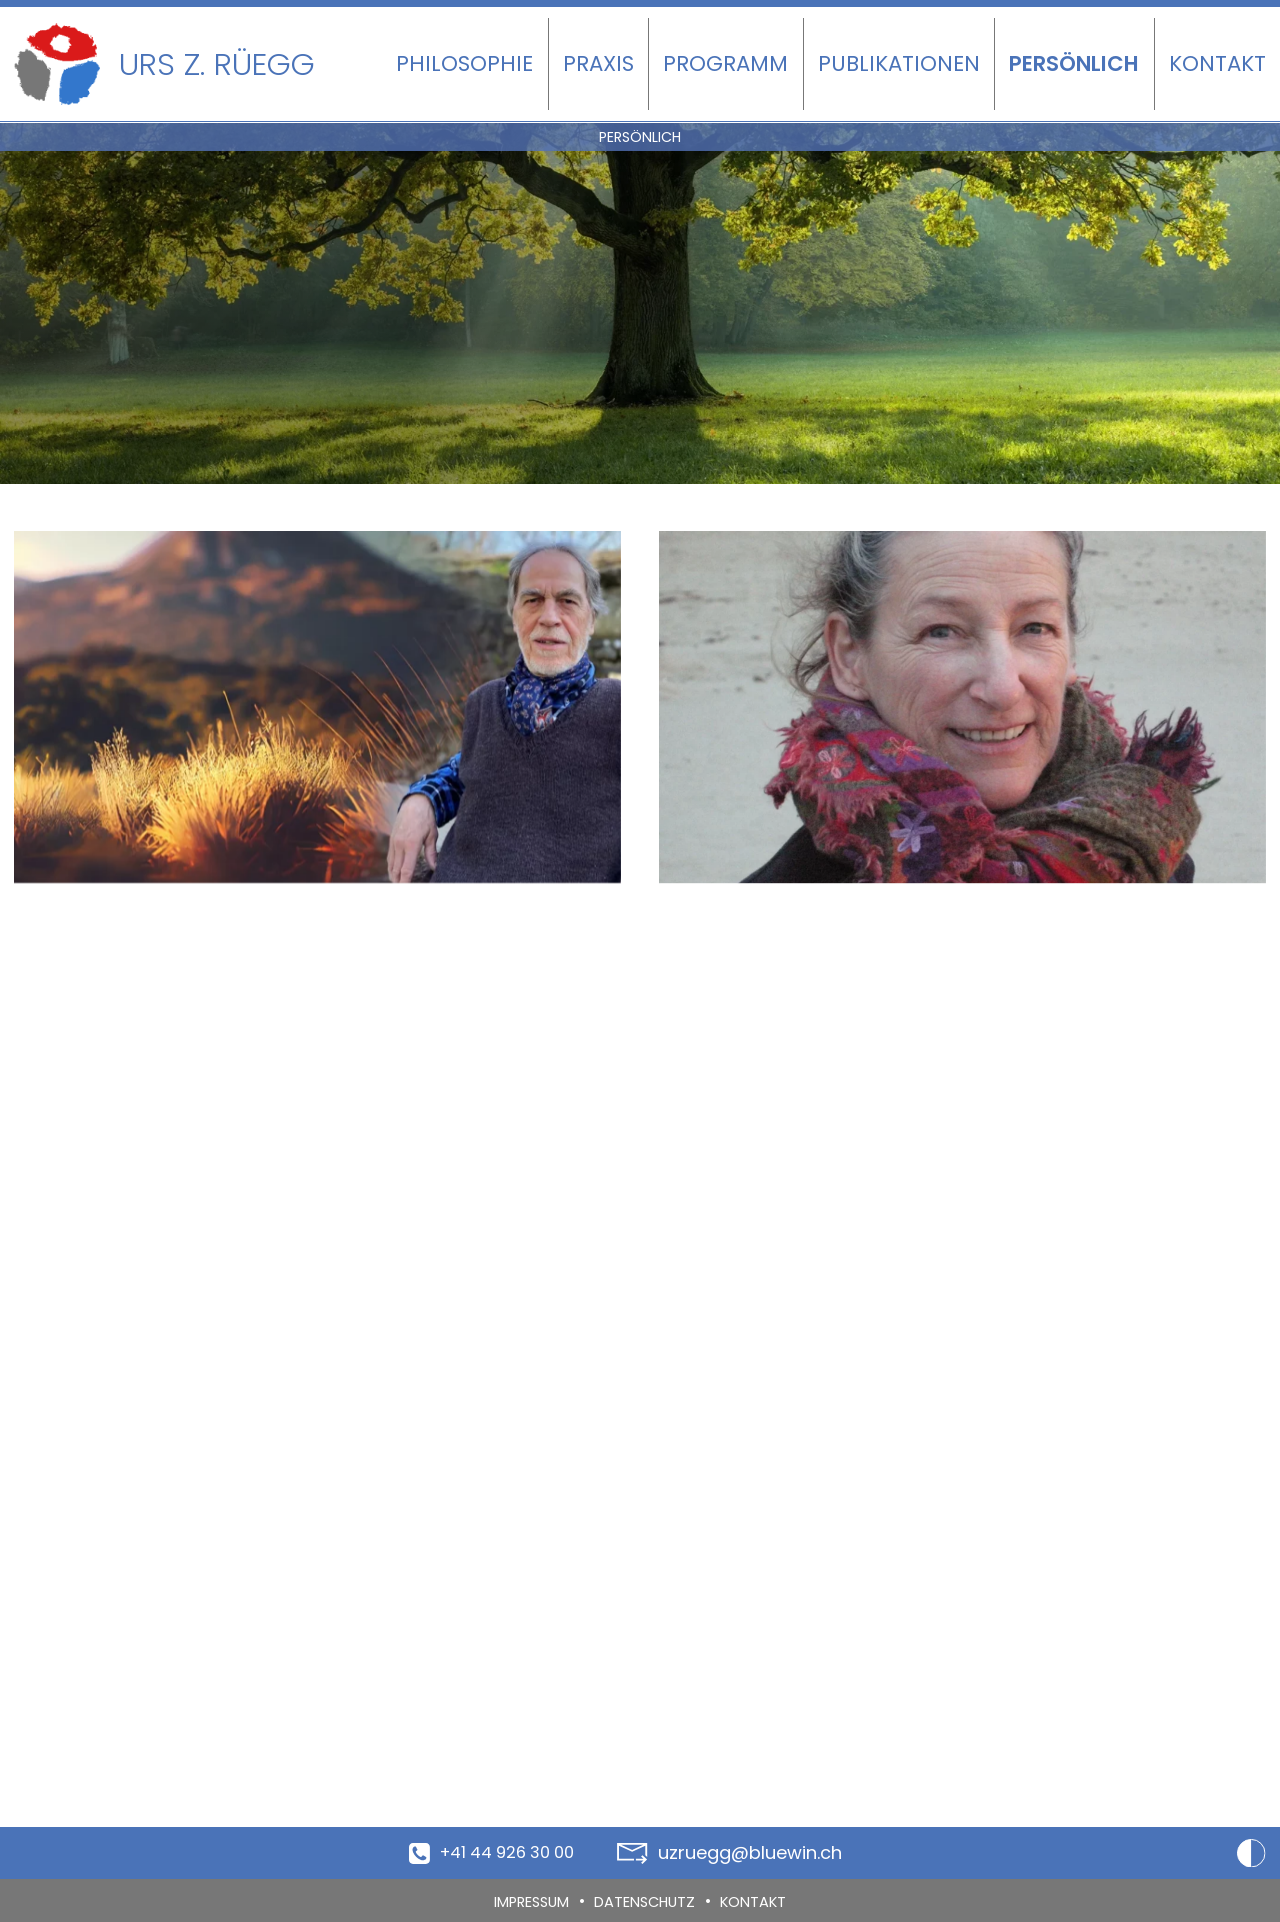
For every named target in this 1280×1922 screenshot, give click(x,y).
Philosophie (464, 64)
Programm (725, 64)
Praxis (598, 64)
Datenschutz (648, 1901)
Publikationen (899, 64)
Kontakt (1217, 64)
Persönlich (1074, 64)
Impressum (522, 1901)
